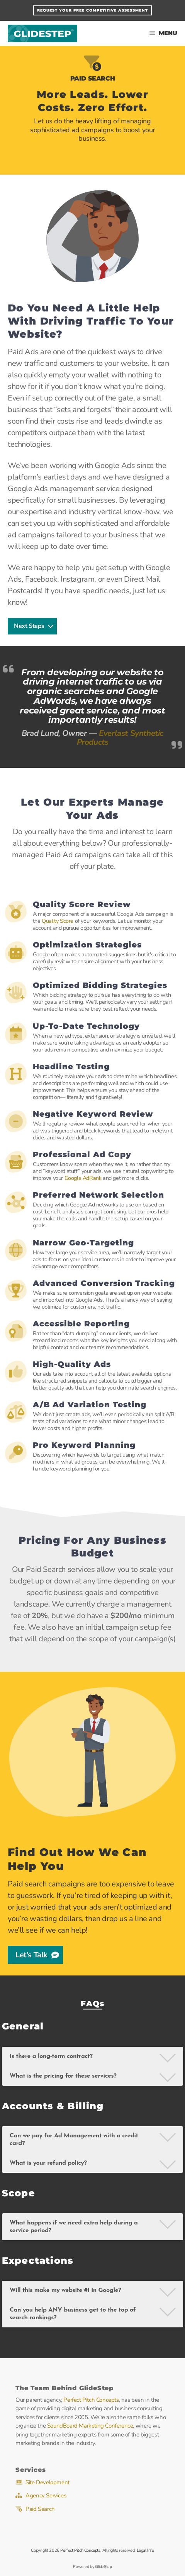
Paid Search (40, 2509)
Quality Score (57, 921)
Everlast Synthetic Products (120, 737)
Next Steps (34, 626)
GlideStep (42, 33)
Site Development (47, 2482)
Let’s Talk (37, 1955)
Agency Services (45, 2495)
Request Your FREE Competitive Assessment (92, 10)
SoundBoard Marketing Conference (90, 2426)
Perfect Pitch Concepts (91, 2400)
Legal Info (145, 2550)
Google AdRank (83, 1178)
